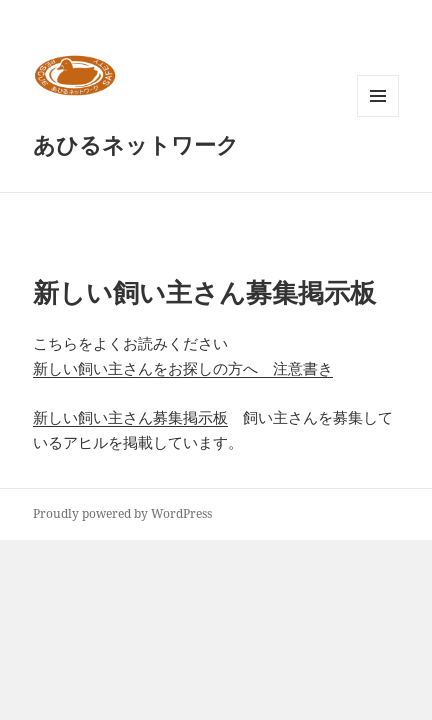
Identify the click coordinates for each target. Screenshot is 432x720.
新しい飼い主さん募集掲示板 (130, 417)
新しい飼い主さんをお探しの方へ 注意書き (183, 368)
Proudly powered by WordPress (122, 513)
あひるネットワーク (136, 144)
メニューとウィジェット (378, 116)
